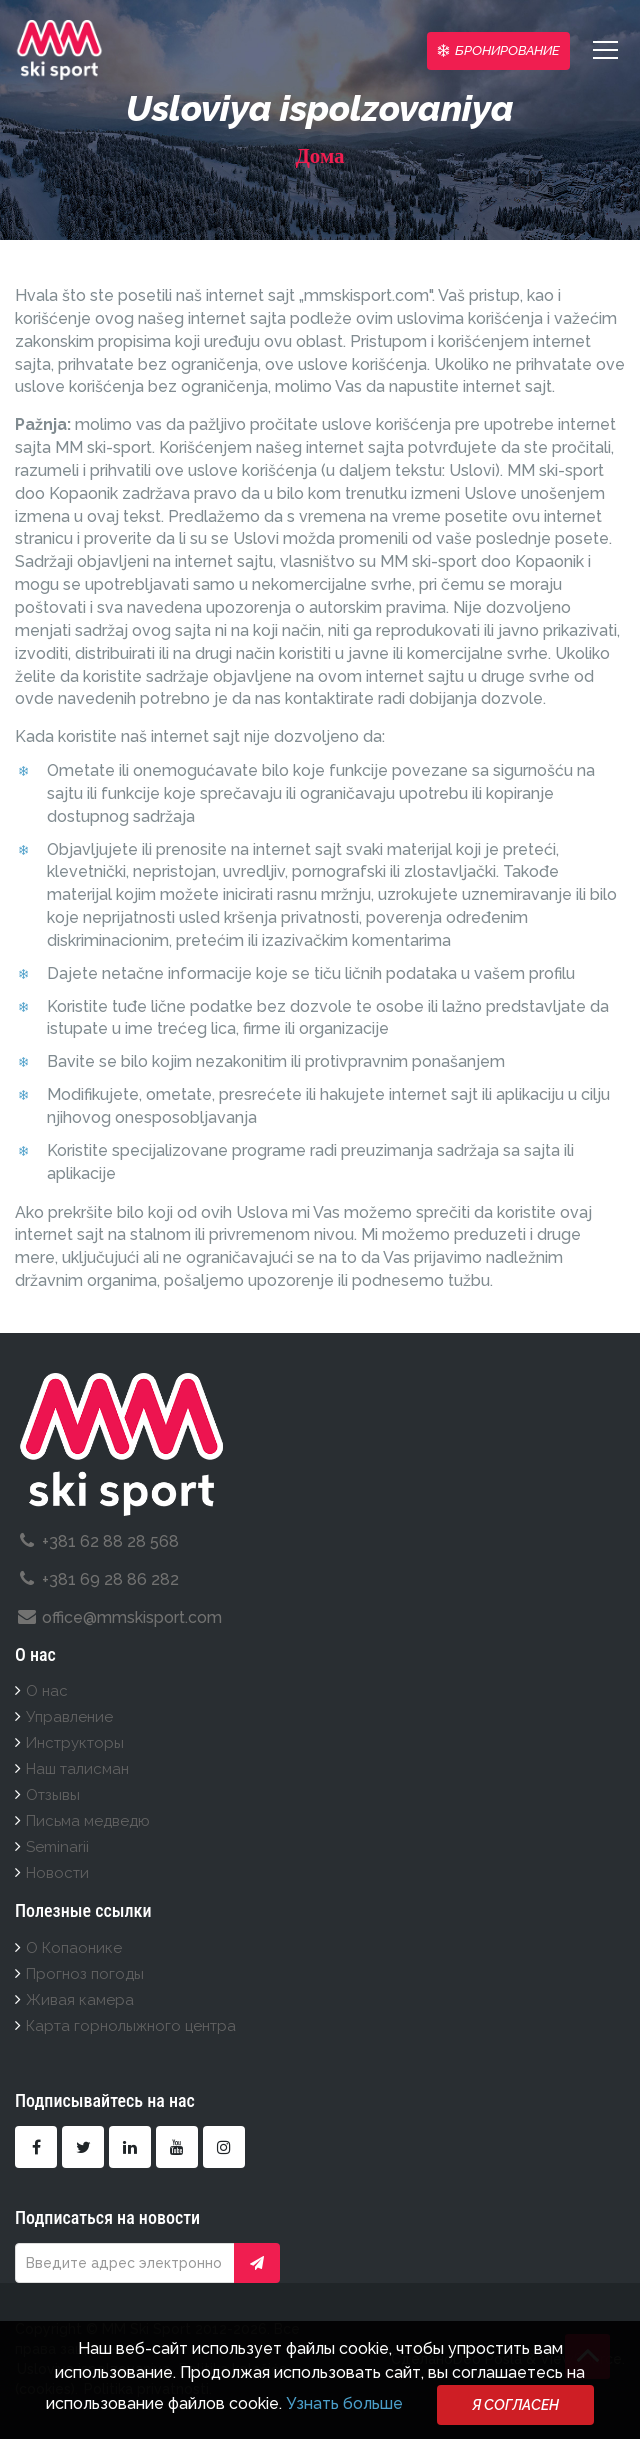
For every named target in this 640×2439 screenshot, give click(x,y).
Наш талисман (77, 1769)
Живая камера (80, 2000)
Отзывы (53, 1795)
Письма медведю (88, 1821)
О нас (47, 1691)
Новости (57, 1873)
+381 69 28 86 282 (110, 1579)
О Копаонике (74, 1948)
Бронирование (498, 50)
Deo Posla (487, 2359)
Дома (319, 155)
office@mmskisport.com (132, 1617)
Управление (69, 1717)
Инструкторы (75, 1743)
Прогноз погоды (85, 1974)
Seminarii (57, 1847)
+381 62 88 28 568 (110, 1541)
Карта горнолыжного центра (131, 2026)
